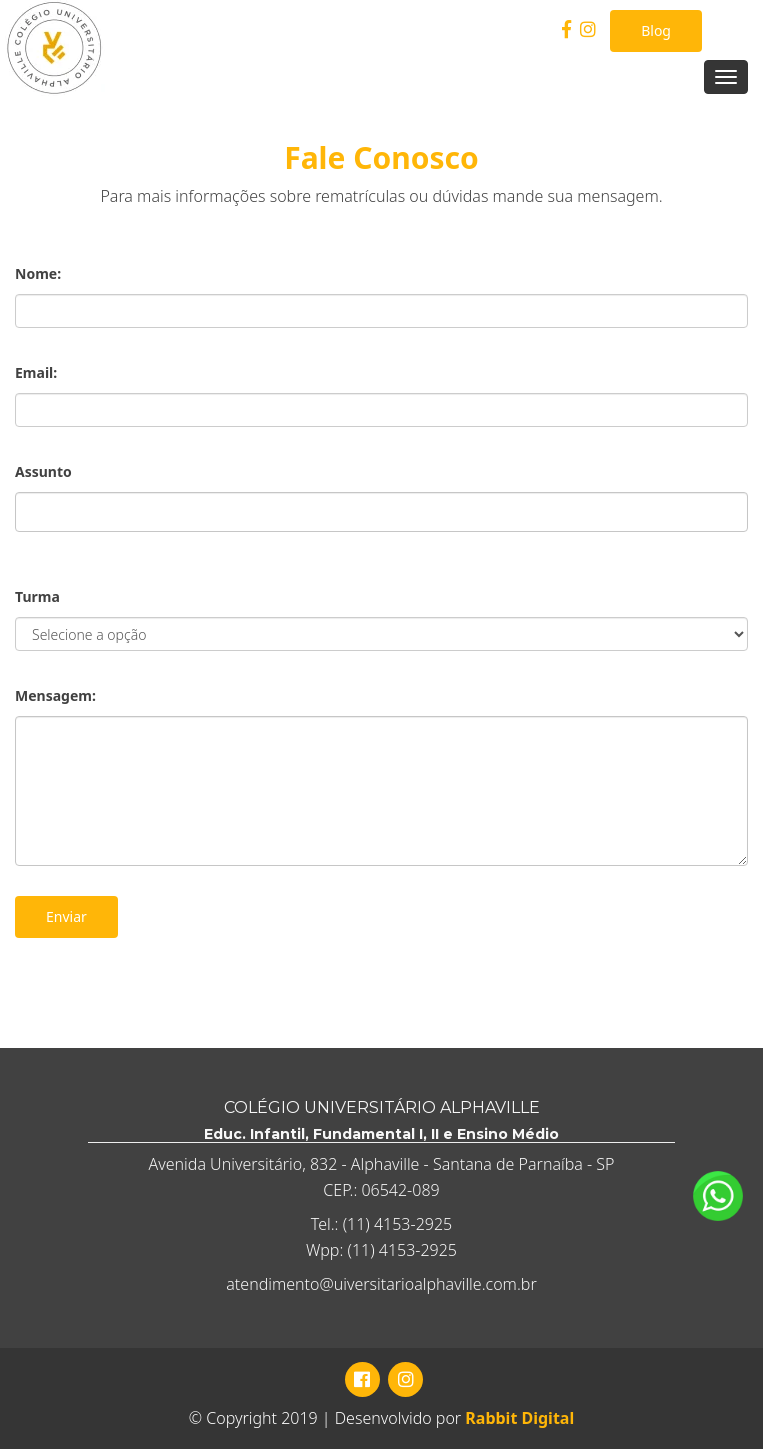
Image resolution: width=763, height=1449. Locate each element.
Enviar (66, 916)
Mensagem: (55, 695)
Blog (656, 30)
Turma (37, 596)
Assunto (43, 471)
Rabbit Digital (519, 1418)
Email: (36, 372)
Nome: (38, 273)
